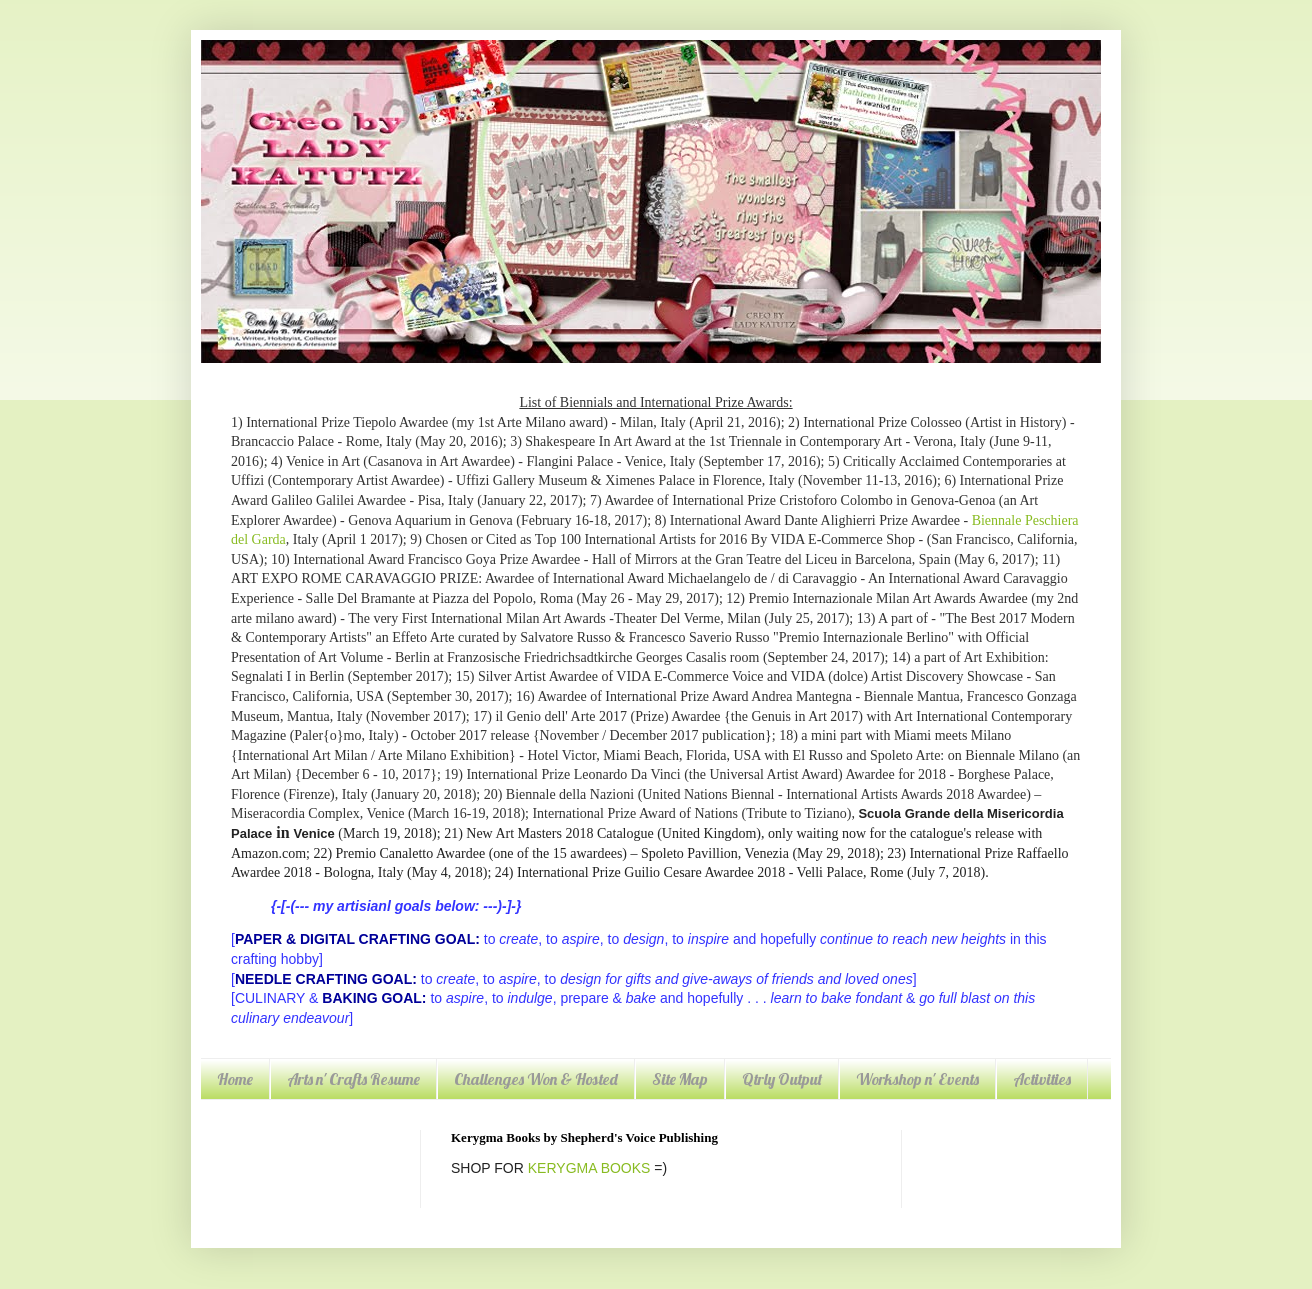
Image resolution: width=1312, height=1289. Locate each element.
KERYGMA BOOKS (589, 1168)
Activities (1042, 1079)
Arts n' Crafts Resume (353, 1079)
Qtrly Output (782, 1079)
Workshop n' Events (917, 1079)
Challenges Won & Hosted (536, 1079)
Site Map (680, 1079)
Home (235, 1079)
